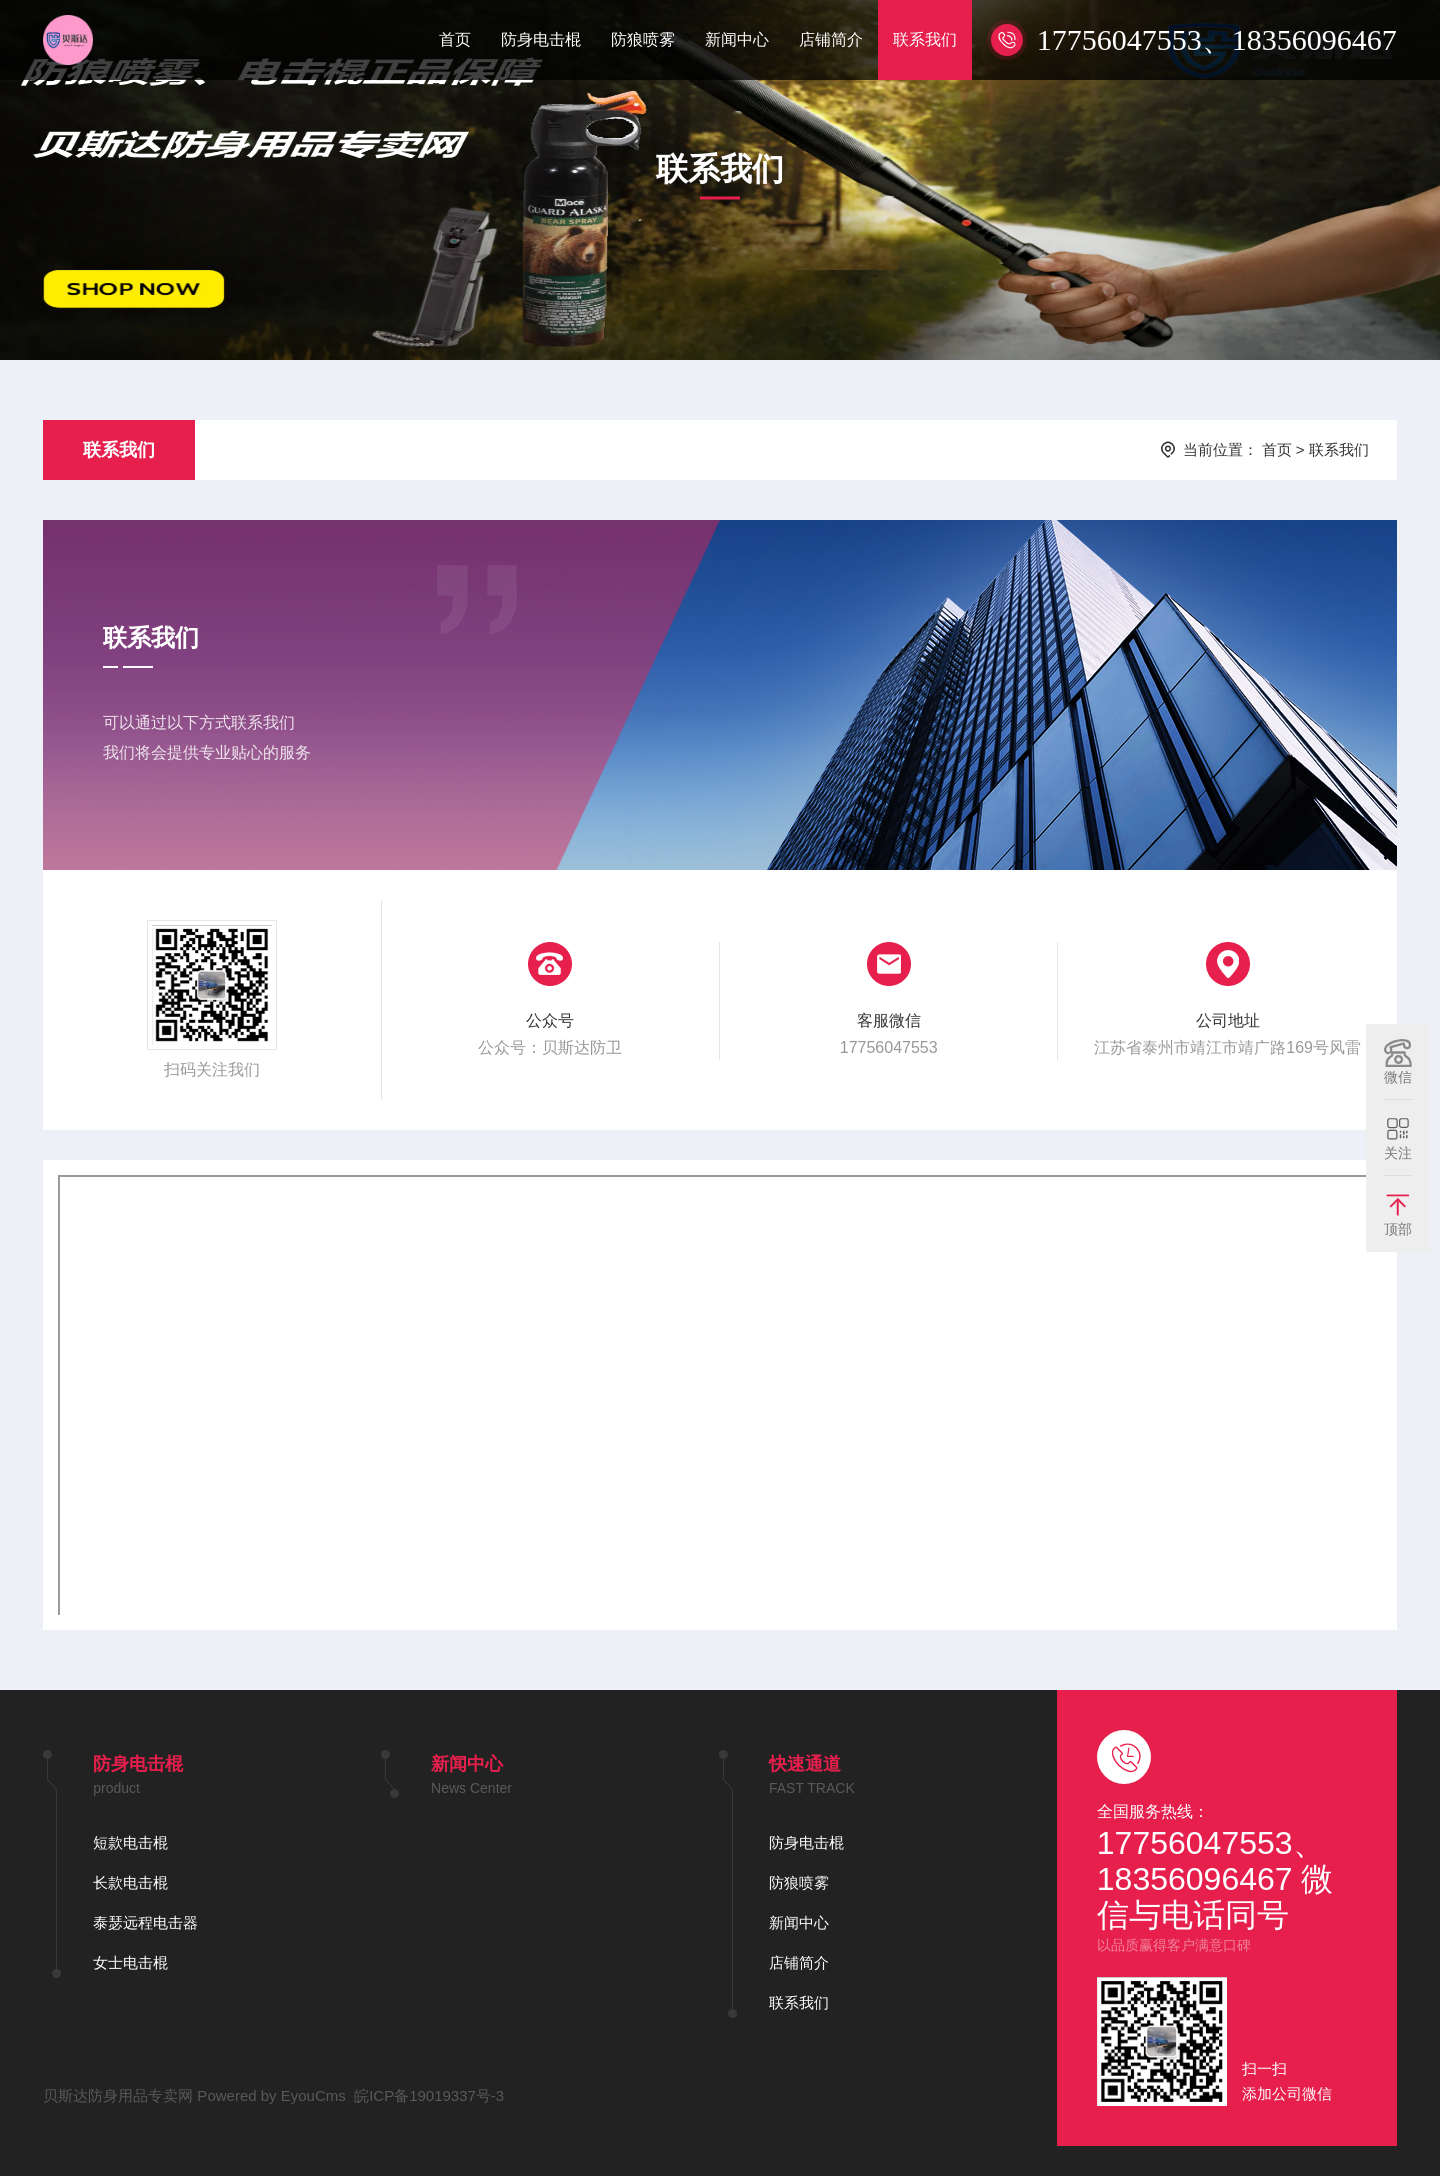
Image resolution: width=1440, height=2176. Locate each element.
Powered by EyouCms (269, 2095)
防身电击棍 (541, 39)
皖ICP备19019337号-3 (429, 2095)
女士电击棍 (130, 1962)
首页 (455, 39)
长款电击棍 (130, 1882)
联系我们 (925, 39)
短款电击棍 (130, 1842)
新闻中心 (737, 39)
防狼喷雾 (643, 39)
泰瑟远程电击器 (145, 1922)
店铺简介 (831, 39)
